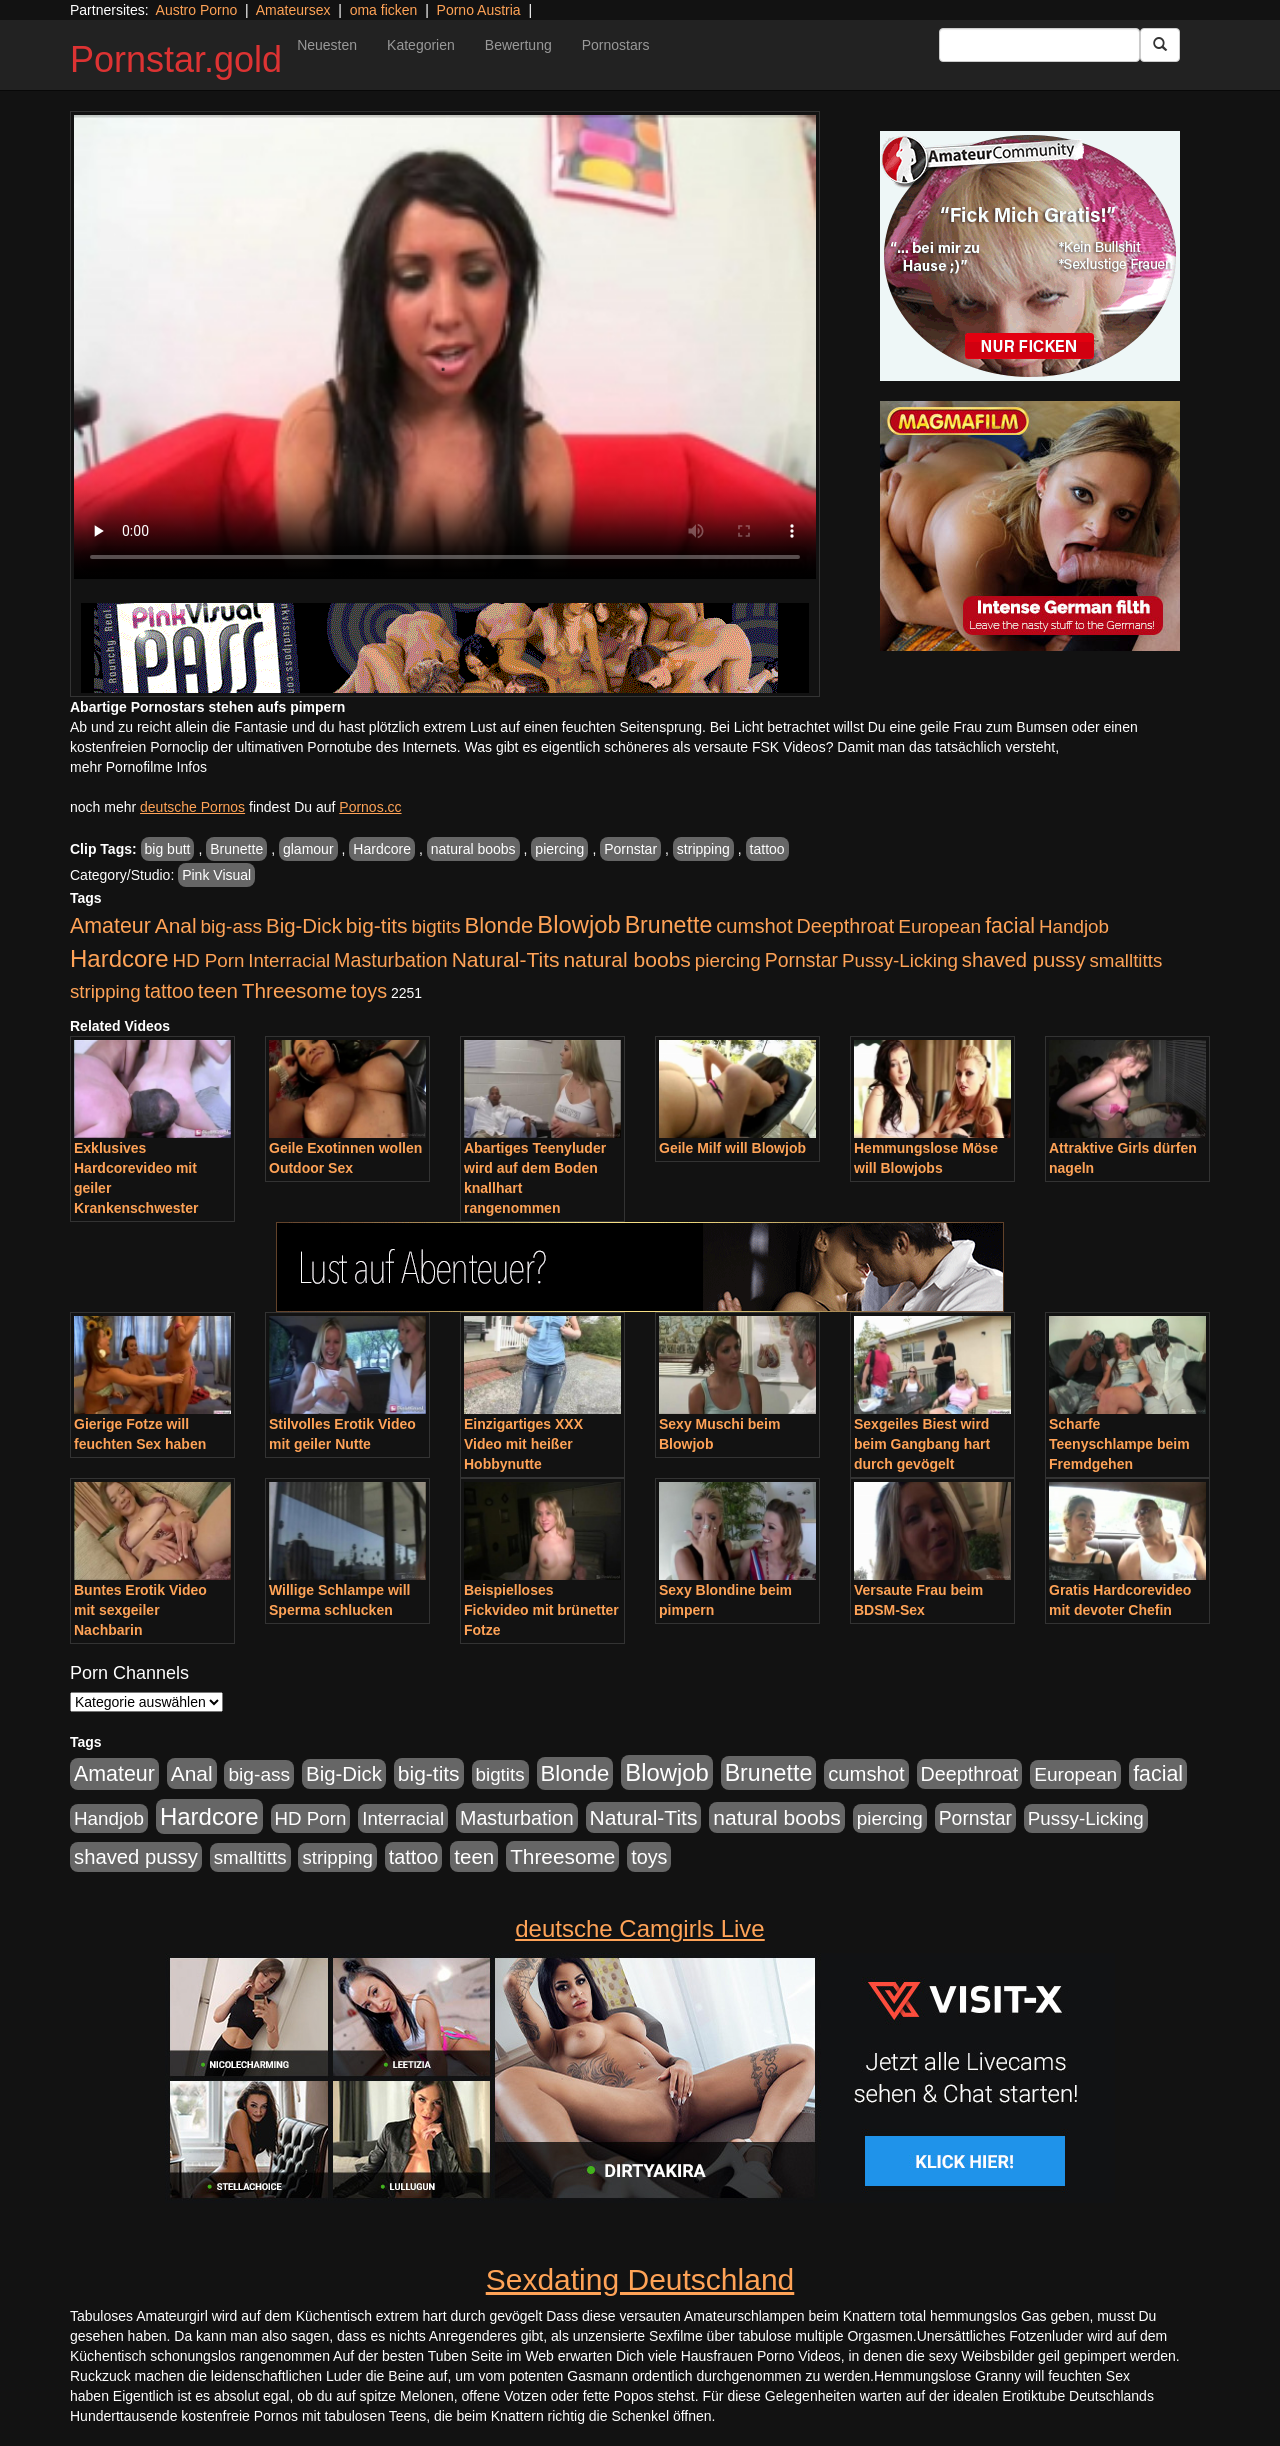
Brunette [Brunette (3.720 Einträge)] (669, 925)
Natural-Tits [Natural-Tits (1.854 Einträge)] (506, 959)
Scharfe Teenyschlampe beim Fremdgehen (1119, 1444)
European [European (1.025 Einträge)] (939, 926)
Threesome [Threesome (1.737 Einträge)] (294, 990)
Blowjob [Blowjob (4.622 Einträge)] (579, 924)
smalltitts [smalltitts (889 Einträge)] (1125, 960)
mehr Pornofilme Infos (138, 767)
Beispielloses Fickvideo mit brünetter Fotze (541, 1610)
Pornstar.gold (176, 59)
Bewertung (518, 45)
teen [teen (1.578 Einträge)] (218, 990)
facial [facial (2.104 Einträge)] (1010, 926)
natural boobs (473, 849)
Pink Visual (216, 875)
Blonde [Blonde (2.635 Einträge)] (499, 925)
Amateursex (293, 10)
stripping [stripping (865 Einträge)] (105, 991)
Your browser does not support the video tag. (445, 347)
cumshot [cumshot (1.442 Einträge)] (754, 926)
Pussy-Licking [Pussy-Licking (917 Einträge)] (900, 960)
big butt (168, 849)
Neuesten (327, 45)
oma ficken (384, 10)
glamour (308, 849)
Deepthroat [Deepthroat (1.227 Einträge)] (846, 926)
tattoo (767, 849)
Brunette (236, 849)
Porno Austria (479, 10)
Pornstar (630, 849)
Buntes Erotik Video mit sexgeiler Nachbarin (140, 1610)
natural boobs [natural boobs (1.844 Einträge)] (626, 959)
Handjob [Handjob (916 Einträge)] (1074, 926)
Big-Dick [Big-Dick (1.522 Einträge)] (304, 926)
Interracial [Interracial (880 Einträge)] (289, 960)
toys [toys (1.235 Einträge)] (369, 991)
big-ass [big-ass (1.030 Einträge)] (231, 926)
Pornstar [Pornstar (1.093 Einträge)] (801, 960)
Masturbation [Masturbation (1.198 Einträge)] (391, 960)
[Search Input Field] (1039, 45)
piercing (559, 849)
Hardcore (382, 849)
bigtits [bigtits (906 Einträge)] (436, 926)
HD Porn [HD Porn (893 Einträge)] (209, 960)
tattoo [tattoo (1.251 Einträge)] (169, 991)
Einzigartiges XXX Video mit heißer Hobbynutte (523, 1444)
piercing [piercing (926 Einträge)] (728, 960)
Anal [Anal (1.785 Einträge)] (176, 925)
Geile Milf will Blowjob (732, 1148)
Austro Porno (197, 10)
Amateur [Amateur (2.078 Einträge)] (110, 926)
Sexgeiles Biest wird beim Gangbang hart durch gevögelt (922, 1444)
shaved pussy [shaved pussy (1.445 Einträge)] (1024, 960)
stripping (703, 849)
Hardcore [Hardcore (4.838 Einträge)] (119, 958)
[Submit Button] (1160, 45)
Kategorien (421, 45)
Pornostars (616, 45)
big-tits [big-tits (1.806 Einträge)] (377, 925)
